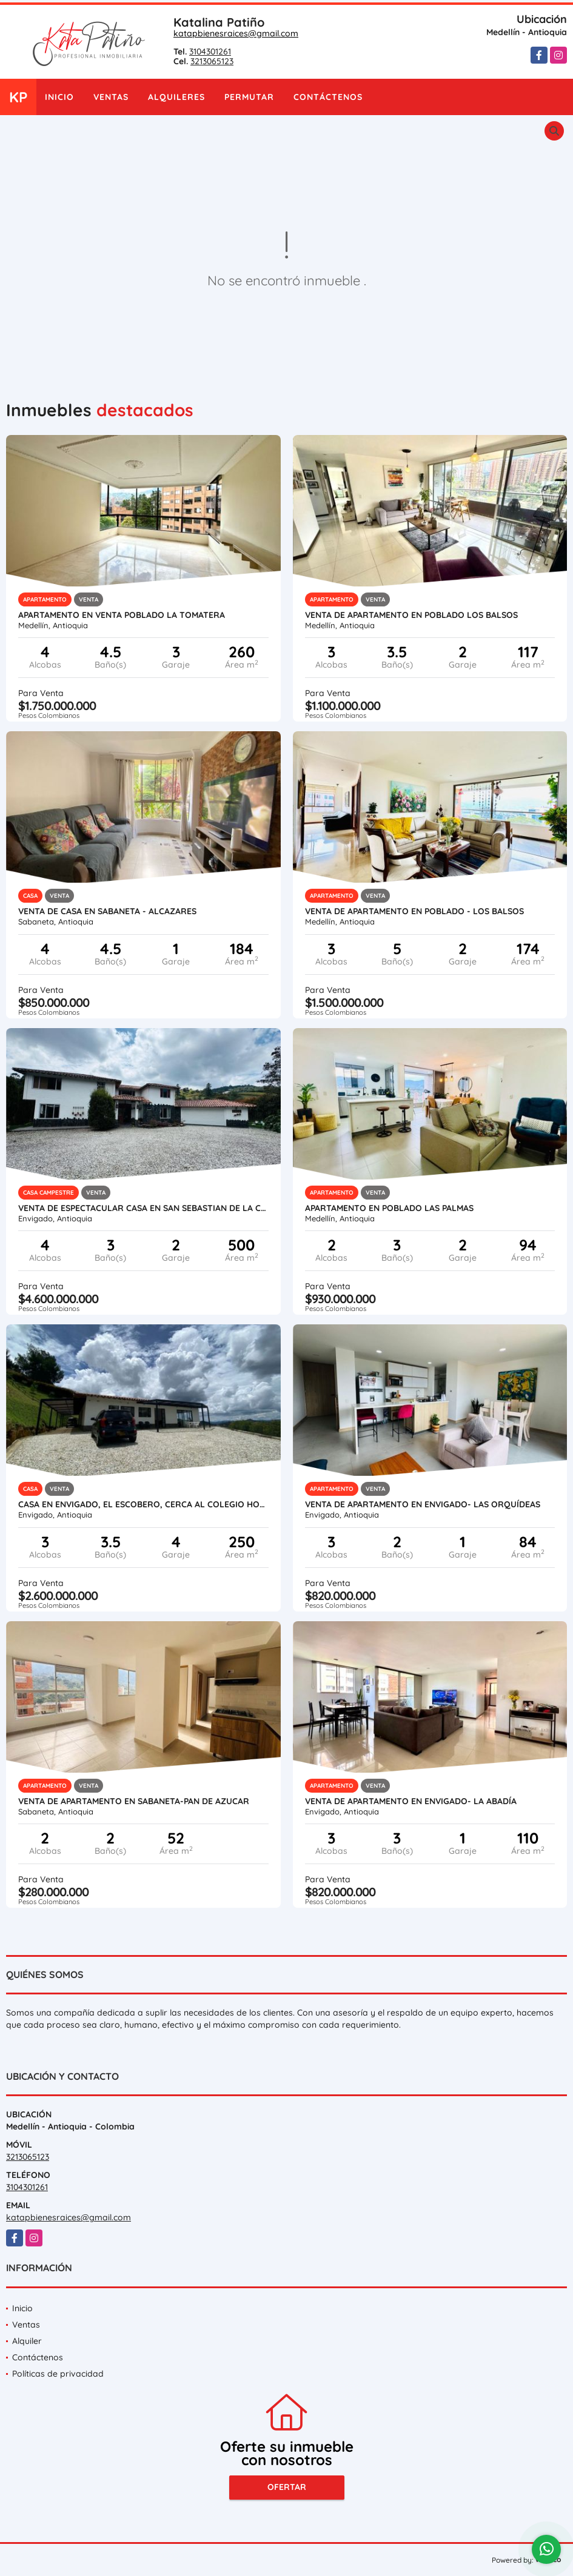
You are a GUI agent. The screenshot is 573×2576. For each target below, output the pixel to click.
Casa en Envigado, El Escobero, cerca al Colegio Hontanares (143, 1504)
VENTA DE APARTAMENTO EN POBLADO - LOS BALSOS (414, 911)
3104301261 (210, 51)
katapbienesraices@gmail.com (235, 33)
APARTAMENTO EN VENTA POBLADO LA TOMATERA (121, 615)
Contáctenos (328, 96)
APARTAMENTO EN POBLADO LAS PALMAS (389, 1208)
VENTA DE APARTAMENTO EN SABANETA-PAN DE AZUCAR (133, 1801)
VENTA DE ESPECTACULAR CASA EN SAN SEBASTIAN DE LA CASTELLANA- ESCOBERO (143, 1208)
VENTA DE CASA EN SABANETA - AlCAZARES (107, 911)
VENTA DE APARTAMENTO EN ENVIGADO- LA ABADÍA (411, 1801)
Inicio (59, 96)
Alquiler (27, 2340)
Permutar (249, 96)
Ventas (111, 96)
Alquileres (176, 96)
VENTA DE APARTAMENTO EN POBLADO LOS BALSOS (411, 615)
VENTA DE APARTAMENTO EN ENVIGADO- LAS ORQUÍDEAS (422, 1504)
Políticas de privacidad (58, 2373)
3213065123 (211, 61)
